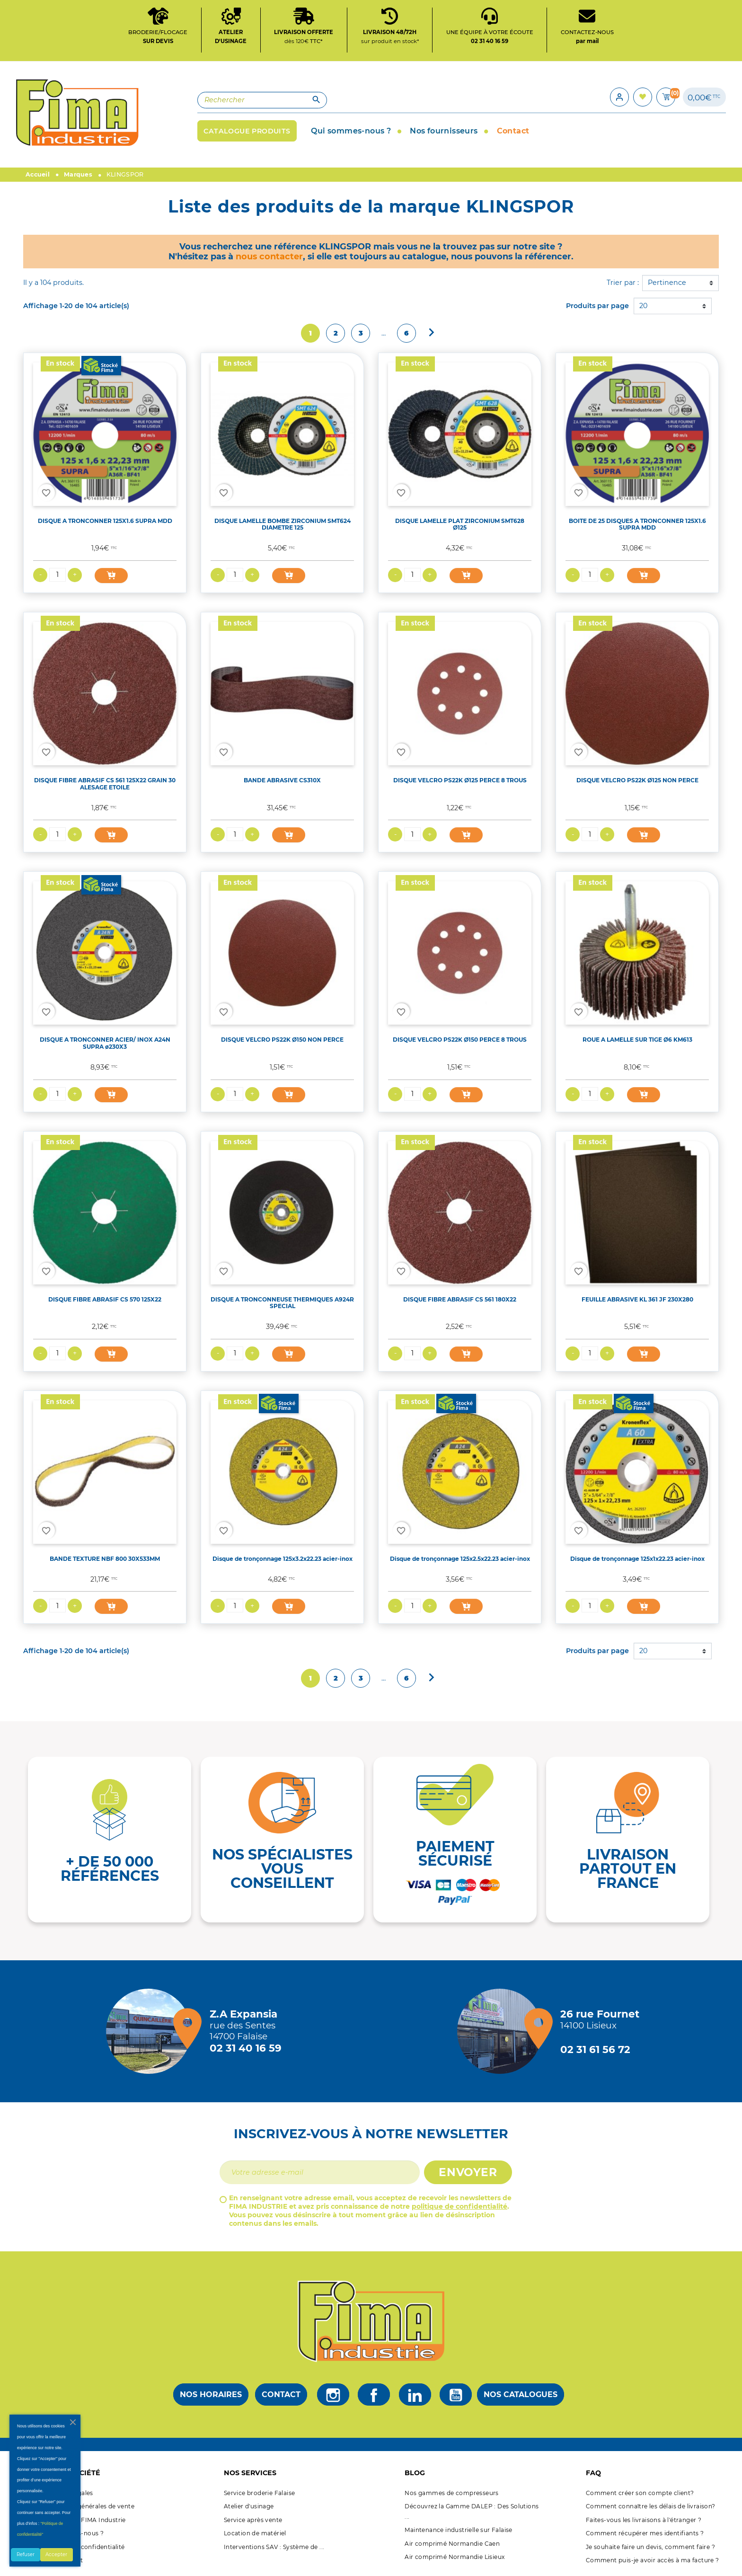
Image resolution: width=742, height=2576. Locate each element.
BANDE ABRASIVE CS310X (282, 780)
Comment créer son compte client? (640, 2492)
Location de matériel (255, 2533)
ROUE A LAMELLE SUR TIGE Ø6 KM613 (637, 1039)
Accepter (56, 2554)
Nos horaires (211, 2394)
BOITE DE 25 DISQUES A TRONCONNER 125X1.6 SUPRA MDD (637, 524)
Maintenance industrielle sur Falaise (458, 2529)
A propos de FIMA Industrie (84, 2519)
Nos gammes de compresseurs (451, 2492)
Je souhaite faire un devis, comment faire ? (650, 2546)
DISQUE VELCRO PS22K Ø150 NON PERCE (282, 1039)
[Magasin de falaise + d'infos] (151, 2031)
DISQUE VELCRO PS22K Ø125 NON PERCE (637, 780)
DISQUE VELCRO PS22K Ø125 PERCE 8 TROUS (460, 780)
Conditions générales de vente (88, 2506)
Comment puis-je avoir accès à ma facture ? (652, 2560)
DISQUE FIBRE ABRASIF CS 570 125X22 (104, 1299)
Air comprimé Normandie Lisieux (454, 2556)
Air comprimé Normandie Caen (452, 2543)
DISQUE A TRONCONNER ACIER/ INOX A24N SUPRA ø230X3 (105, 1043)
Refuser (26, 2554)
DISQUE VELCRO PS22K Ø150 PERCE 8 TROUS (460, 1039)
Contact (281, 2394)
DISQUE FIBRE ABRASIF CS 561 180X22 (459, 1299)
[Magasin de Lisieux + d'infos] (502, 2031)
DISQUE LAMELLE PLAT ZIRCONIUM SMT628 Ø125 (459, 524)
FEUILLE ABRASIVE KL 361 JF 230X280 (637, 1299)
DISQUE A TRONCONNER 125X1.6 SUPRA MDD (105, 520)
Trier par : (623, 282)
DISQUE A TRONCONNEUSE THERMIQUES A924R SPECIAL (282, 1303)
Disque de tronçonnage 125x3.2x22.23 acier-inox (282, 1558)
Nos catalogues (520, 2394)
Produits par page (597, 305)
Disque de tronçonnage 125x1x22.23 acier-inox (637, 1558)
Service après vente (253, 2519)
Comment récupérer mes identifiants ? (645, 2533)
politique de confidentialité (459, 2206)
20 (643, 305)
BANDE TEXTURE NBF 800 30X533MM (105, 1558)
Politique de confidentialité (83, 2546)
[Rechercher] (262, 100)
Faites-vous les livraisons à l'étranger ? (643, 2519)
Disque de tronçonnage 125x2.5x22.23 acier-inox (460, 1558)
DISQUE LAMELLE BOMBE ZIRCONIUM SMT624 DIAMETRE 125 (282, 524)
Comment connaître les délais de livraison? (651, 2506)
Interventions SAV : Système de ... (274, 2546)
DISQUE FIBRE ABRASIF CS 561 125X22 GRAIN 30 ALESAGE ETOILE (105, 784)
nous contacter (269, 256)
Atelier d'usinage (249, 2506)
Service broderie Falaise (259, 2492)
